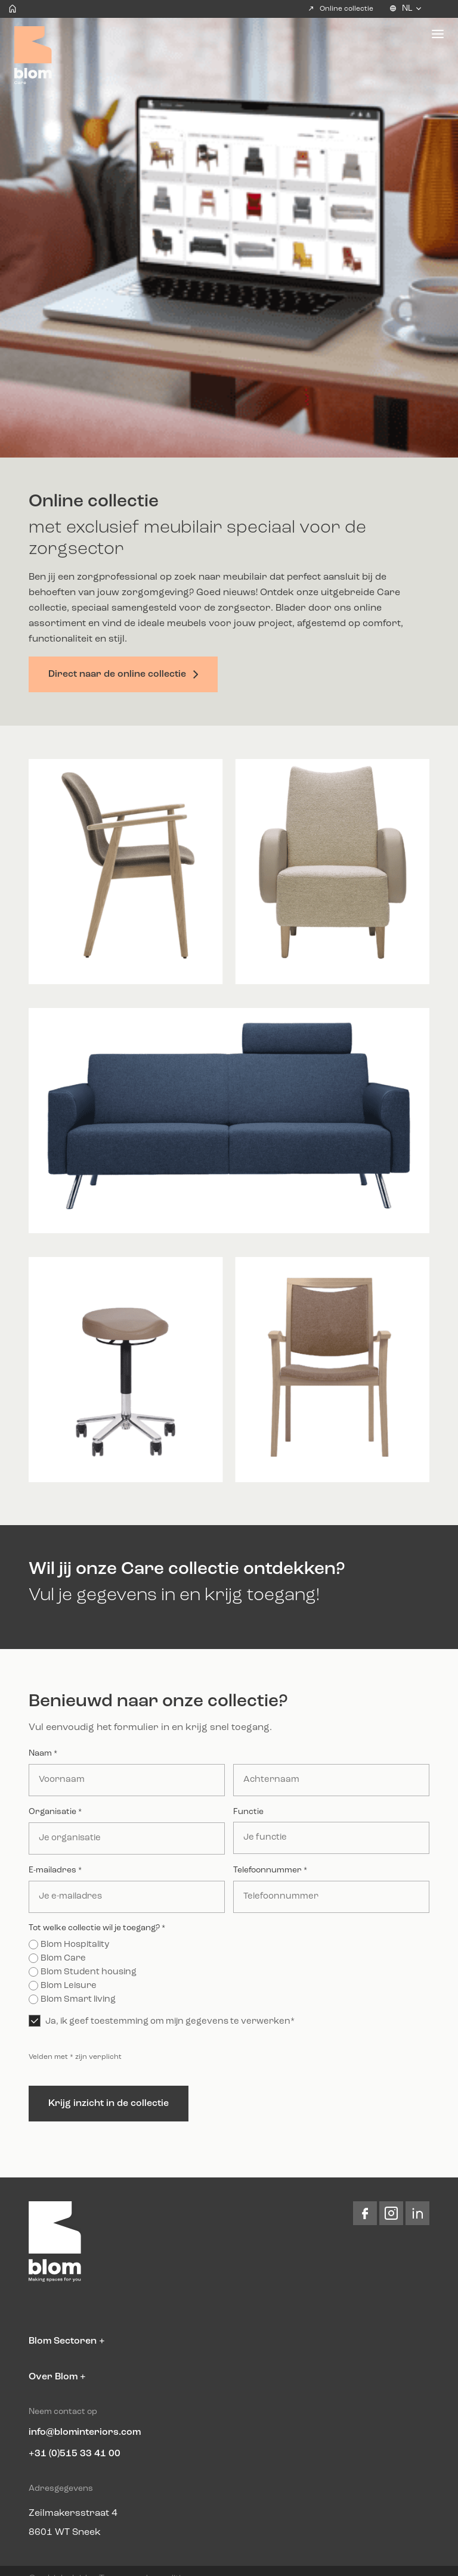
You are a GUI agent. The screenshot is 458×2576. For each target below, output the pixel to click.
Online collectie (341, 8)
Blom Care (63, 1958)
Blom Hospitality (75, 1944)
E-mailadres (55, 1870)
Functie (248, 1811)
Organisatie (55, 1812)
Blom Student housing (89, 1972)
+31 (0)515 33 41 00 (74, 2454)
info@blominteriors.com (85, 2432)
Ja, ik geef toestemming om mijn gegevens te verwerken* (170, 2021)
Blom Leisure (69, 1985)
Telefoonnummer (270, 1870)
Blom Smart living (78, 1999)
